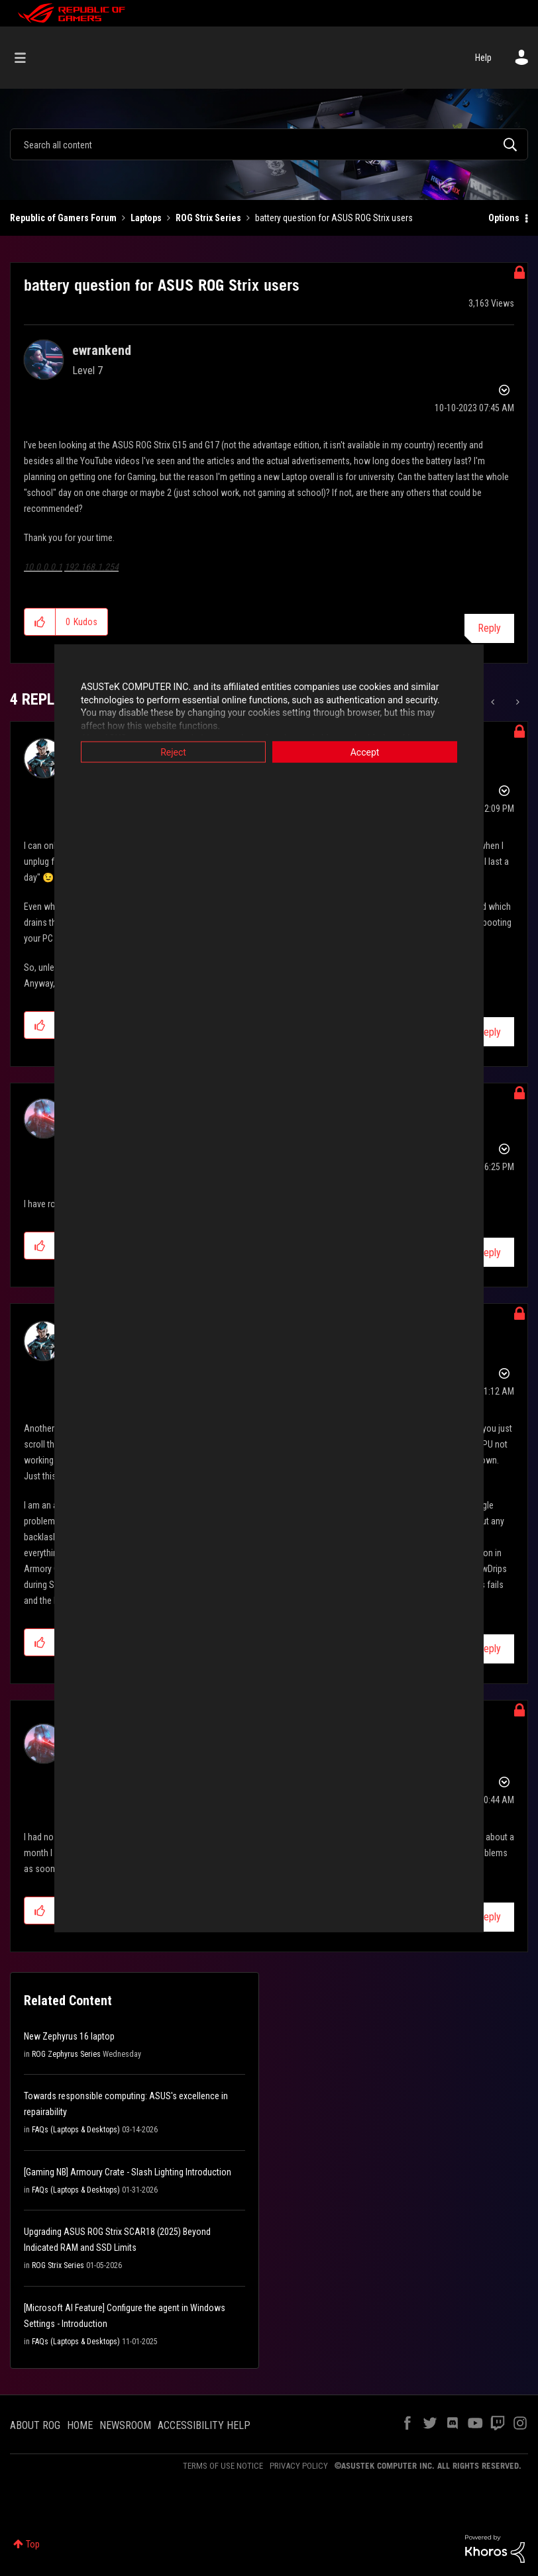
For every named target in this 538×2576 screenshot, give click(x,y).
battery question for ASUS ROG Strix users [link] (334, 218)
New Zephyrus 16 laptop (69, 2036)
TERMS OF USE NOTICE (223, 2466)
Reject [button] (173, 752)
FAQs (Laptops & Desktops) (76, 2129)
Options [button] (503, 218)
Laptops (146, 218)
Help (483, 57)
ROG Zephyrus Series (66, 2054)
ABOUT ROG (35, 2425)
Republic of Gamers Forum (63, 218)
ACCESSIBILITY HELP (204, 2425)
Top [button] (33, 2544)
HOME (80, 2425)
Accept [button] (365, 752)
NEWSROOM (125, 2425)
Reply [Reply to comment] (489, 1032)
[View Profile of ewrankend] (101, 350)
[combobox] (269, 144)
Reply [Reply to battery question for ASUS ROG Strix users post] (489, 628)
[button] (40, 622)
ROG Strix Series (208, 218)
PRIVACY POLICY (299, 2466)
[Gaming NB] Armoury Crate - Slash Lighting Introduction (127, 2172)
